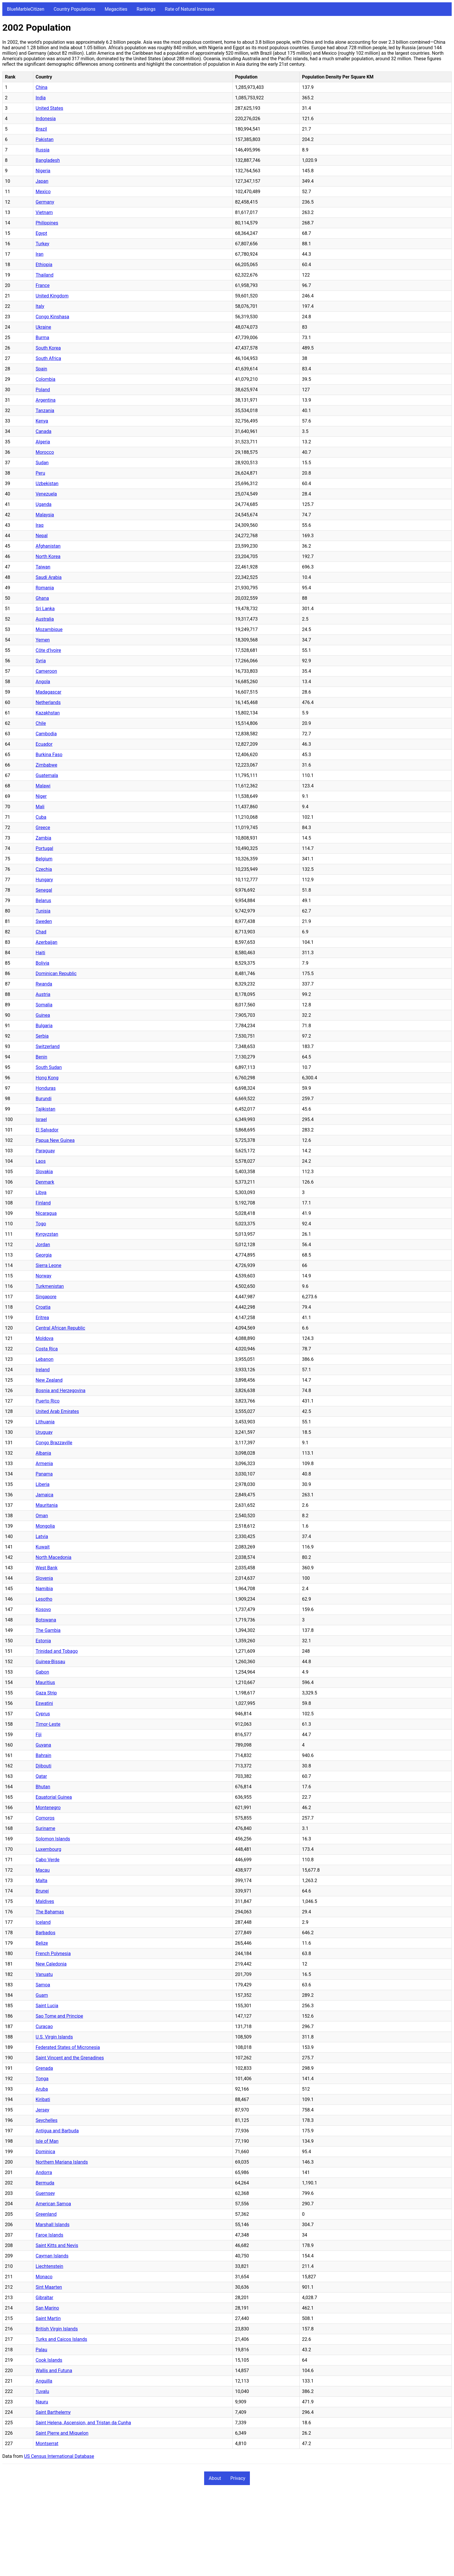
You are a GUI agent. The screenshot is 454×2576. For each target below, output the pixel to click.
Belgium (44, 859)
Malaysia (45, 515)
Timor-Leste (48, 1724)
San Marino (47, 2308)
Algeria (43, 442)
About (215, 2478)
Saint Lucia (47, 2005)
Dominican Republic (56, 973)
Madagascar (48, 692)
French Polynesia (53, 1953)
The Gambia (48, 1630)
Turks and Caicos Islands (61, 2339)
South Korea (48, 348)
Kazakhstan (48, 713)
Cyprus (43, 1713)
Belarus (43, 900)
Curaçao (44, 2026)
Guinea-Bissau (50, 1661)
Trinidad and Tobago (57, 1651)
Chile (41, 723)
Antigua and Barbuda (57, 2130)
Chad (41, 932)
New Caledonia (51, 1964)
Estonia (43, 1640)
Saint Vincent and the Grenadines (70, 2058)
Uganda (44, 504)
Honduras (46, 1088)
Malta (41, 1880)
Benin (41, 1057)
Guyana (43, 1745)
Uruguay (44, 1432)
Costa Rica (47, 1349)
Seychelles (47, 2120)
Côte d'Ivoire (48, 650)
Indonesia (46, 118)
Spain (41, 369)
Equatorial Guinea (54, 1797)
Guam (42, 1995)
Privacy (237, 2478)
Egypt (41, 233)
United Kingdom (52, 296)
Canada (43, 431)
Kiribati (43, 2099)
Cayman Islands (52, 2256)
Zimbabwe (46, 765)
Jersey (42, 2110)
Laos (41, 1161)
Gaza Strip (46, 1693)
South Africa (48, 358)
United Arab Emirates (57, 1411)
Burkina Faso (49, 754)
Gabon (42, 1672)
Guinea (43, 1015)
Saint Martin (48, 2318)
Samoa (43, 1985)
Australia (45, 619)
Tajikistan (45, 1109)
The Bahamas (50, 1912)
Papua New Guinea (55, 1140)
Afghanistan (48, 546)
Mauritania (47, 1505)
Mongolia (45, 1526)
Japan (42, 181)
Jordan (43, 1244)
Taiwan (43, 567)
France (43, 285)
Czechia (44, 869)
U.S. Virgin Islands (54, 2037)
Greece (43, 827)
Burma (42, 337)
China (41, 87)
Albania (43, 1453)
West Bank (47, 1568)
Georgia (44, 1255)
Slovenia (44, 1578)
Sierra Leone (48, 1265)
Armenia (44, 1463)
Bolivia (42, 963)
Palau (41, 2349)
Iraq (39, 525)
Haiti (40, 952)
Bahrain (43, 1755)
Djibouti (43, 1766)
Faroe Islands (49, 2235)
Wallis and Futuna (54, 2370)
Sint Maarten (49, 2287)
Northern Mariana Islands (62, 2162)
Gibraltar (44, 2297)
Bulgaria (44, 1025)
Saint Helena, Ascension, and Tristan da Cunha (83, 2422)
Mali (40, 806)
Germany (45, 202)
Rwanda (44, 984)
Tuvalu (42, 2391)
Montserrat (47, 2443)
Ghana (42, 598)
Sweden (44, 921)
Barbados (45, 1932)
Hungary (44, 879)
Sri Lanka (45, 608)
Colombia (45, 379)
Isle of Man (47, 2141)
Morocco (45, 452)
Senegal (44, 890)
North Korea (48, 556)
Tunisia (43, 911)
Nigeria (43, 170)
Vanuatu (44, 1974)
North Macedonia (53, 1557)
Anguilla (44, 2381)
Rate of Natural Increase (190, 9)
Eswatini (44, 1703)
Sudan (42, 462)
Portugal (44, 848)
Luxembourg (48, 1849)
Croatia (43, 1307)
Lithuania (45, 1422)
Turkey (42, 243)
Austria (43, 994)
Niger (41, 796)
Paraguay (45, 1150)
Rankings (146, 9)
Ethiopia (44, 264)
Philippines (47, 223)
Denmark (45, 1182)
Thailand (44, 275)
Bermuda (45, 2183)
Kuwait (43, 1547)
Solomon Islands (53, 1839)
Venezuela (46, 494)
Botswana (46, 1620)
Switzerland (48, 1046)
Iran (39, 254)
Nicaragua (46, 1213)
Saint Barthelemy (53, 2412)
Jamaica (44, 1495)
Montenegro (48, 1807)
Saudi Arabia (49, 577)
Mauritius (45, 1682)
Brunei (42, 1891)
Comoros (45, 1818)
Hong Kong (47, 1078)
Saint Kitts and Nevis (57, 2245)
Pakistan (45, 139)
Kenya (42, 421)
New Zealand (49, 1380)
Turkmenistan (50, 1286)
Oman (42, 1515)
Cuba (41, 817)
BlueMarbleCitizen (25, 9)
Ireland (43, 1369)
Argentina (46, 400)
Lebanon (45, 1359)
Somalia (44, 1005)
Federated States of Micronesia (68, 2047)
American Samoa (53, 2203)
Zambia (43, 838)
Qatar (41, 1776)
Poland (43, 389)
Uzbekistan (47, 483)
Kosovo (43, 1609)
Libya (41, 1192)
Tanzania (45, 410)
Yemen (43, 640)
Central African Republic (60, 1328)
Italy (40, 306)
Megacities (116, 9)
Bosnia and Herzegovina (60, 1390)
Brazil (41, 129)
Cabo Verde (47, 1859)
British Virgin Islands (57, 2329)
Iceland (43, 1922)
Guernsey (45, 2193)
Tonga (42, 2078)
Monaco (44, 2276)
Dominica (45, 2151)
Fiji (38, 1734)
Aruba (42, 2089)
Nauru (42, 2402)
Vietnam (44, 212)
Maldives (45, 1901)
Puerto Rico (48, 1401)
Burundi (44, 1098)
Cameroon (46, 671)
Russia (43, 150)
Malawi (43, 786)
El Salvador (47, 1130)
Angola (43, 681)
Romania (45, 587)
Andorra (44, 2172)
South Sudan (49, 1067)
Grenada (44, 2068)
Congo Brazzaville (54, 1442)
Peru (40, 473)
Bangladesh (48, 160)
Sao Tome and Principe (59, 2016)
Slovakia (44, 1171)
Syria (41, 660)
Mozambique (49, 629)
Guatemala (47, 775)
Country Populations (74, 9)
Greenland (46, 2214)
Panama (44, 1474)
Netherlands (48, 702)
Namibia (44, 1588)
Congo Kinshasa (52, 316)
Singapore (46, 1296)
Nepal (41, 535)
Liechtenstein (49, 2266)
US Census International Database (59, 2456)
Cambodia (46, 733)
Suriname (45, 1828)
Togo (41, 1223)
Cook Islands (49, 2360)
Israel (41, 1119)
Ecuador (44, 744)
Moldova (44, 1338)
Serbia (42, 1036)
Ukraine (43, 327)
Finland (43, 1203)
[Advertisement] (176, 2533)
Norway (43, 1276)
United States (49, 108)
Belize (42, 1943)
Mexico (43, 191)
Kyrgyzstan (47, 1234)
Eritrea (42, 1317)
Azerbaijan (46, 942)
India (41, 97)
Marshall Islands (52, 2224)
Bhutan (43, 1786)
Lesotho (44, 1599)
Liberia (43, 1484)
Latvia (42, 1536)
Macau (43, 1870)
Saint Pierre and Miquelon (62, 2433)
